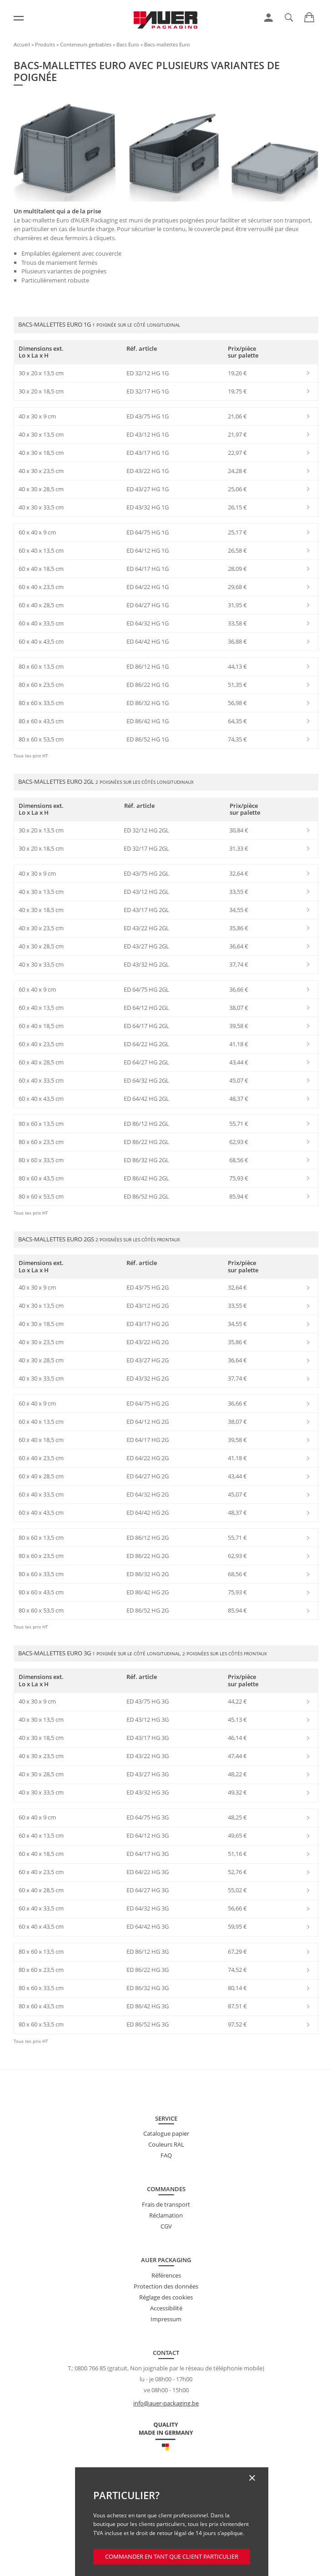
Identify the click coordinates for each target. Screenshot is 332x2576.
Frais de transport (166, 2204)
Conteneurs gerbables (85, 44)
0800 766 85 (90, 2368)
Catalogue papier (166, 2133)
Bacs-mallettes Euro (167, 44)
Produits (45, 44)
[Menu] (19, 18)
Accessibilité (166, 2308)
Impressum (166, 2319)
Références (166, 2275)
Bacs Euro (127, 44)
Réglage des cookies (166, 2297)
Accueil (22, 44)
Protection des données (166, 2286)
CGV (166, 2226)
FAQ (166, 2155)
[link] (269, 17)
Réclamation (166, 2215)
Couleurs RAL (166, 2144)
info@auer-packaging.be (166, 2403)
